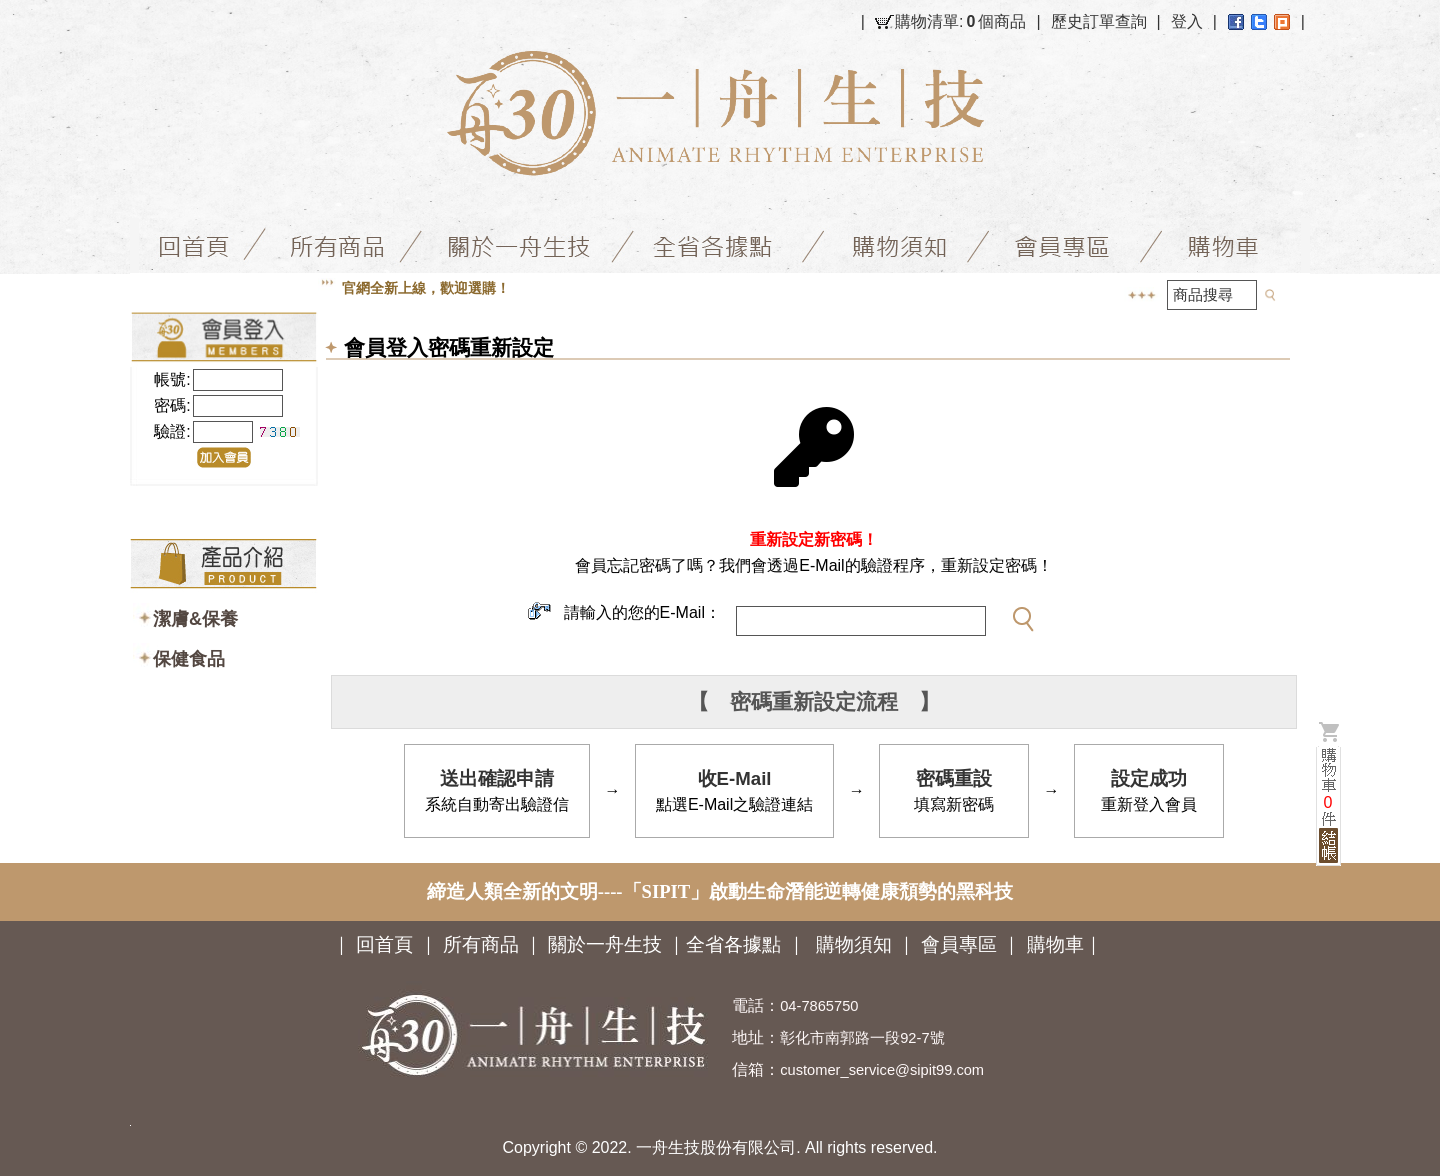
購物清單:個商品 (960, 22)
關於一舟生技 (607, 944)
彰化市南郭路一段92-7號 (862, 1038)
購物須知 (854, 944)
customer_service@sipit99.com (882, 1070)
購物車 (1055, 944)
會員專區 (959, 944)
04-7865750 (819, 1006)
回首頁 (384, 944)
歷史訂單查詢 (1099, 21)
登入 (1187, 21)
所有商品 (481, 944)
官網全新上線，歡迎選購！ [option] (426, 288)
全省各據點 (733, 944)
